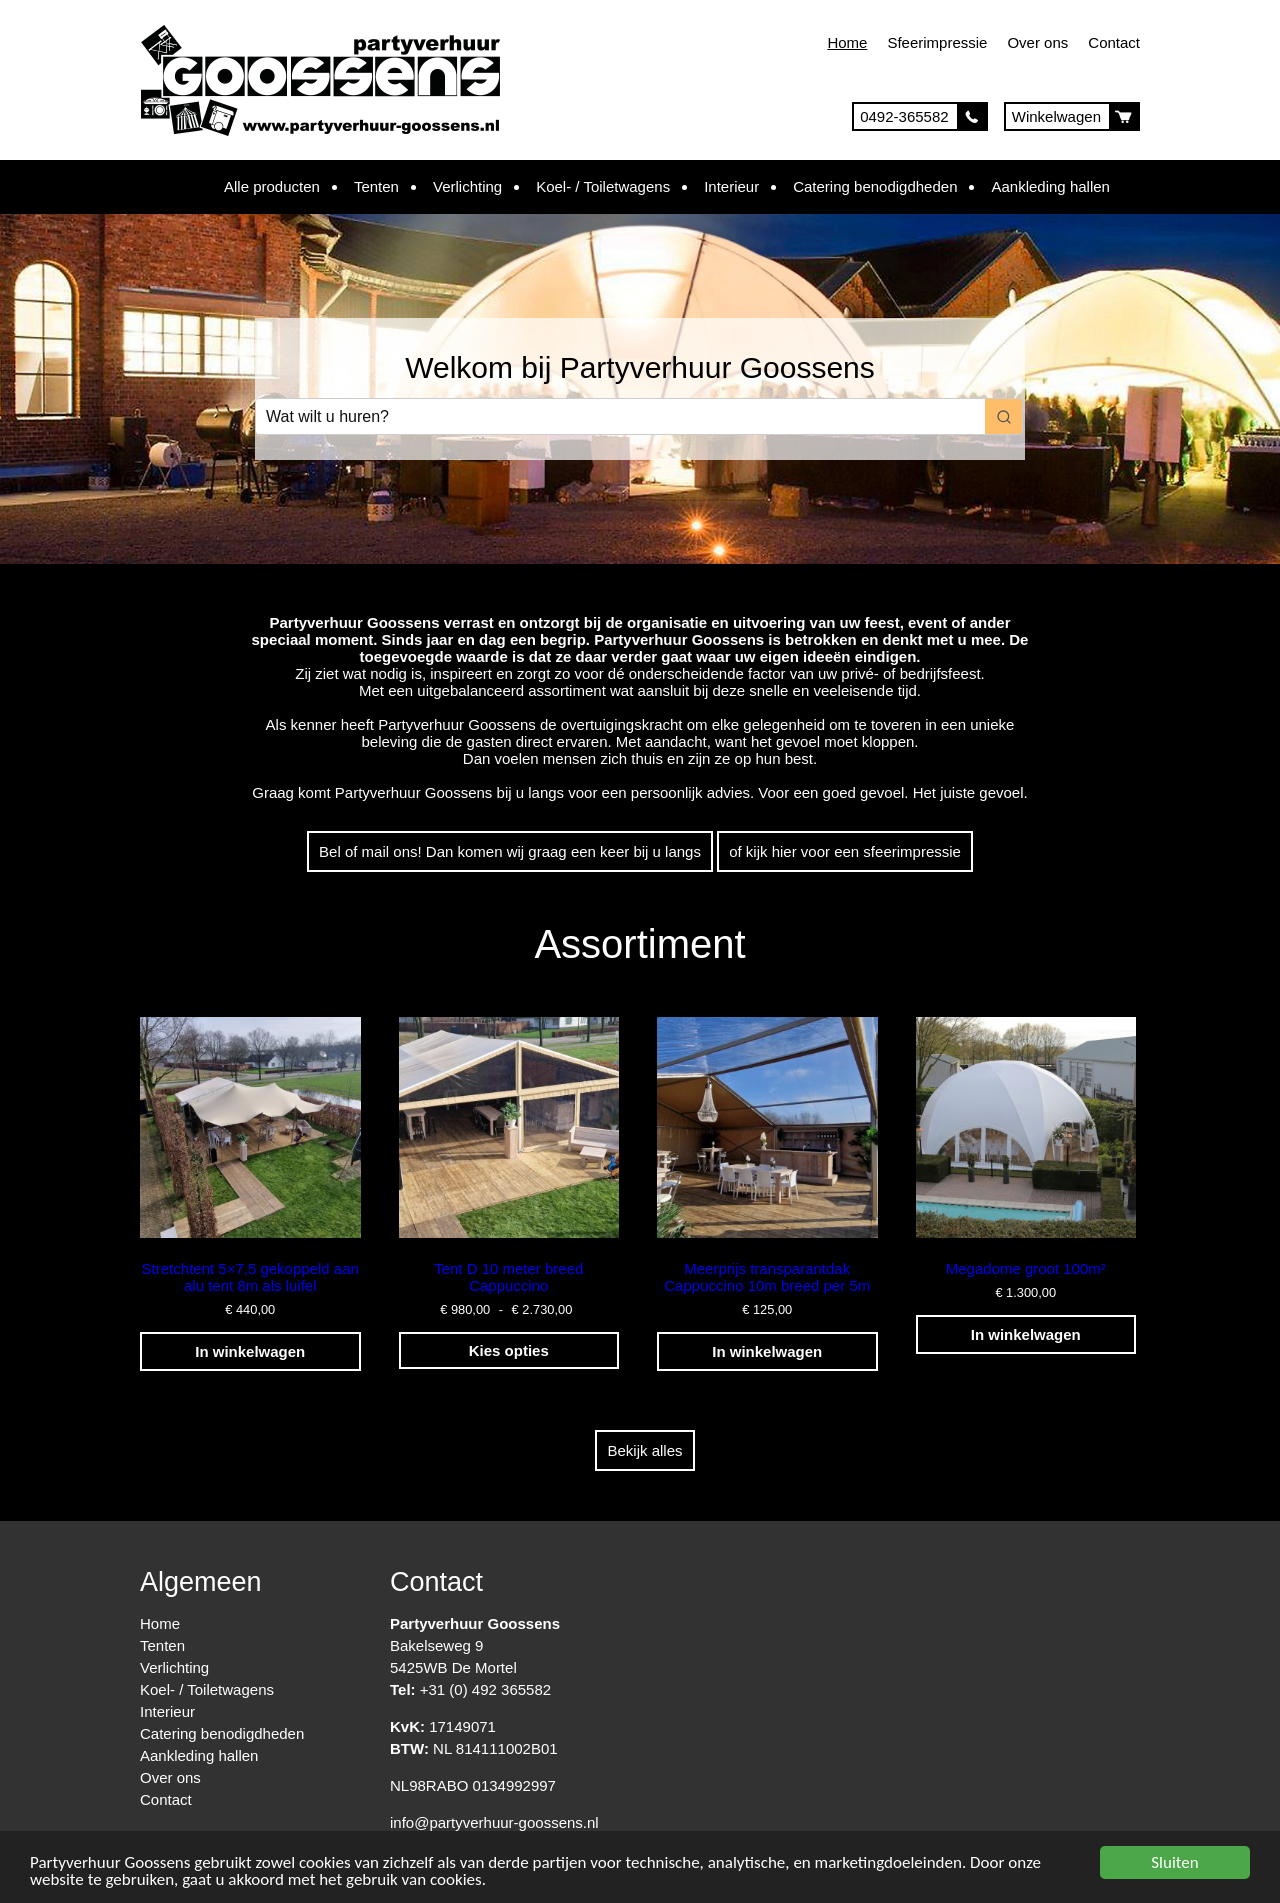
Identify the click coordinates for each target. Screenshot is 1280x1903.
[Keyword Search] (620, 416)
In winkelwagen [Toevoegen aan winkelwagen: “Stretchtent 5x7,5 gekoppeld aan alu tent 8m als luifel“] (250, 1351)
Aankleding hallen (1050, 186)
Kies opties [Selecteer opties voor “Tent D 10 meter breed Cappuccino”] (509, 1350)
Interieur (731, 186)
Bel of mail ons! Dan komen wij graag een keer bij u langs (510, 851)
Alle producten (272, 186)
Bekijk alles (644, 1450)
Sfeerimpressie (937, 42)
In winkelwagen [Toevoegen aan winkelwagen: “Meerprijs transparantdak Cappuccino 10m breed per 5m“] (767, 1351)
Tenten (376, 186)
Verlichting (467, 186)
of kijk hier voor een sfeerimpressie (845, 851)
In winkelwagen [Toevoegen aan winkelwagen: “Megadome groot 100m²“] (1026, 1334)
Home (847, 42)
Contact (1114, 42)
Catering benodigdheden (875, 186)
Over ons (1037, 42)
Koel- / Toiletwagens (603, 186)
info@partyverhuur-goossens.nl (494, 1822)
